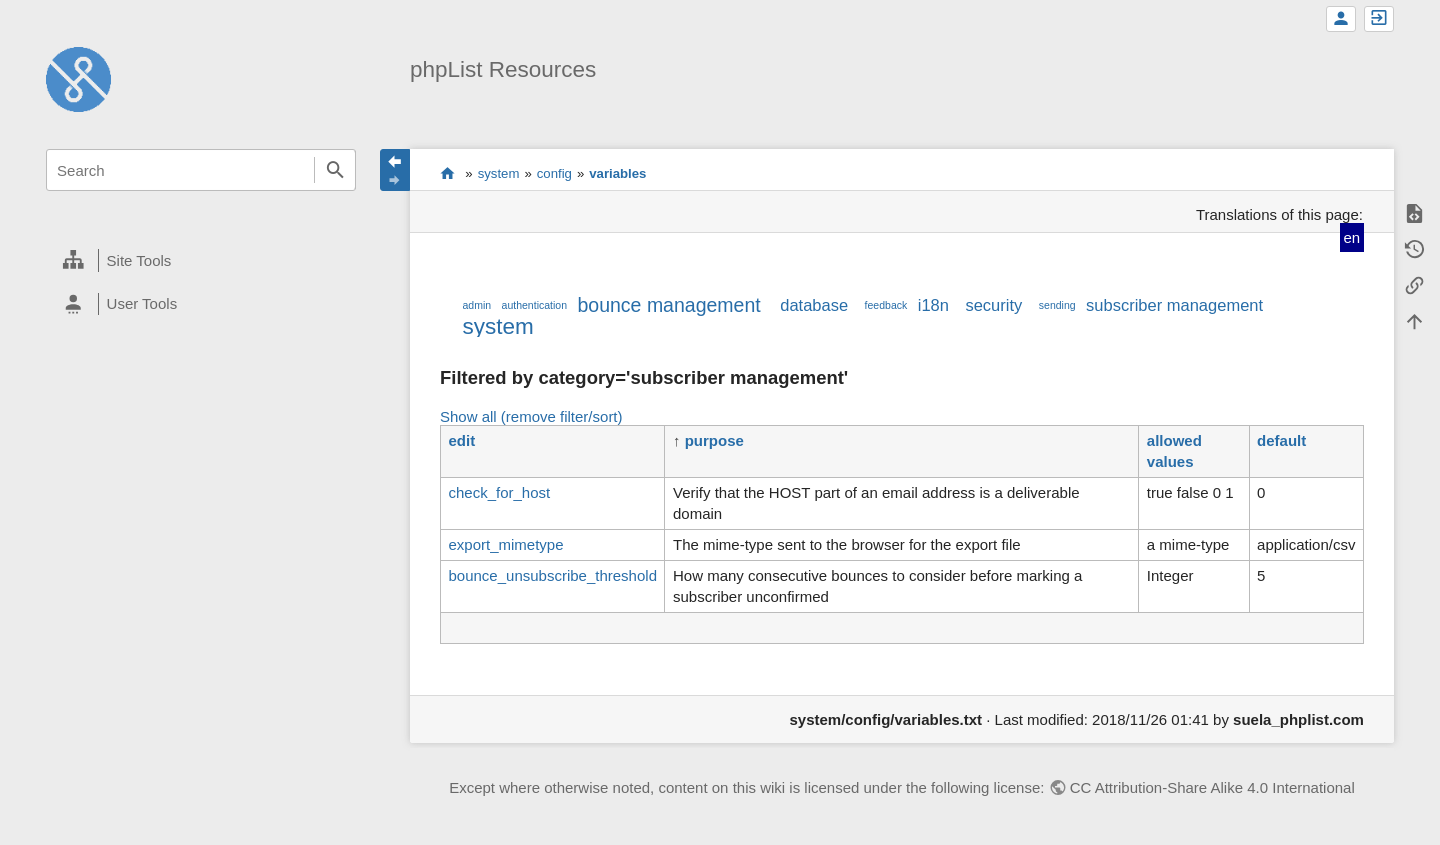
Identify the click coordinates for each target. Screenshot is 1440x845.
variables (617, 173)
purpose (714, 440)
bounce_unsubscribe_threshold (552, 575)
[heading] (201, 261)
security (993, 305)
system (499, 173)
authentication (534, 305)
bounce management (668, 305)
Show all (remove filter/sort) (531, 416)
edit (461, 440)
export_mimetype (505, 544)
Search (335, 170)
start (447, 173)
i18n (933, 305)
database (814, 305)
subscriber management (1174, 305)
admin (476, 305)
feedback (886, 305)
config (554, 173)
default (1281, 440)
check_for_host (499, 492)
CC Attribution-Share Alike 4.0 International (1212, 787)
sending (1057, 305)
